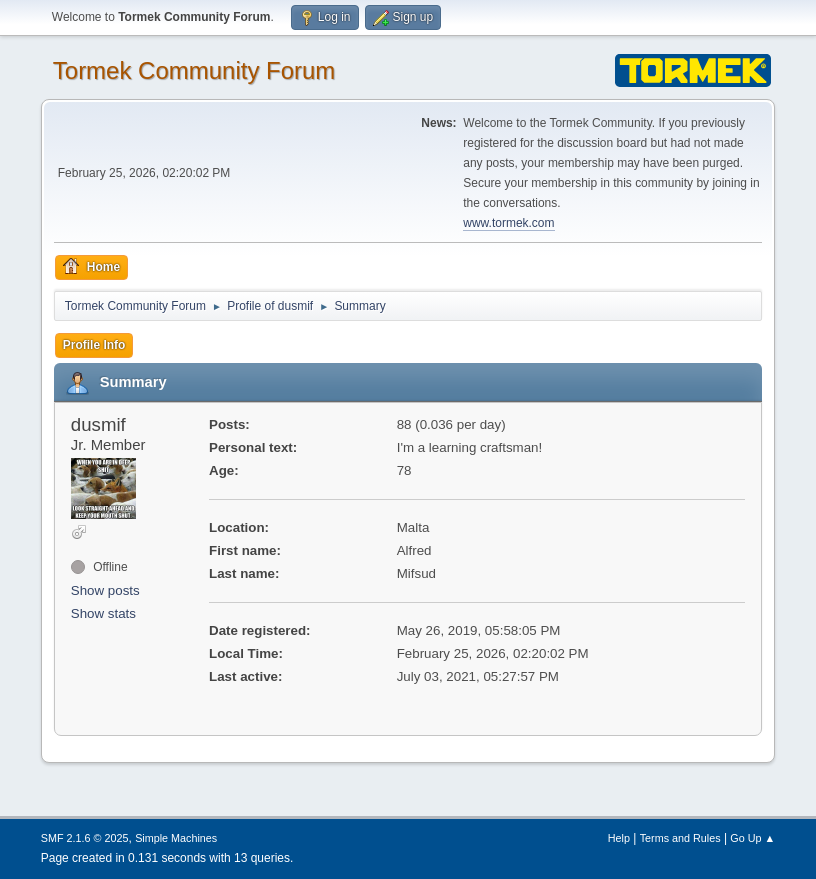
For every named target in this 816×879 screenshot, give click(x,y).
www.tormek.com (508, 223)
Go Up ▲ (752, 838)
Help (619, 838)
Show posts (105, 590)
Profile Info (94, 345)
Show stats (103, 613)
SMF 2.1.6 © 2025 (85, 838)
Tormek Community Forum (194, 70)
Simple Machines (176, 838)
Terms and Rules (680, 838)
